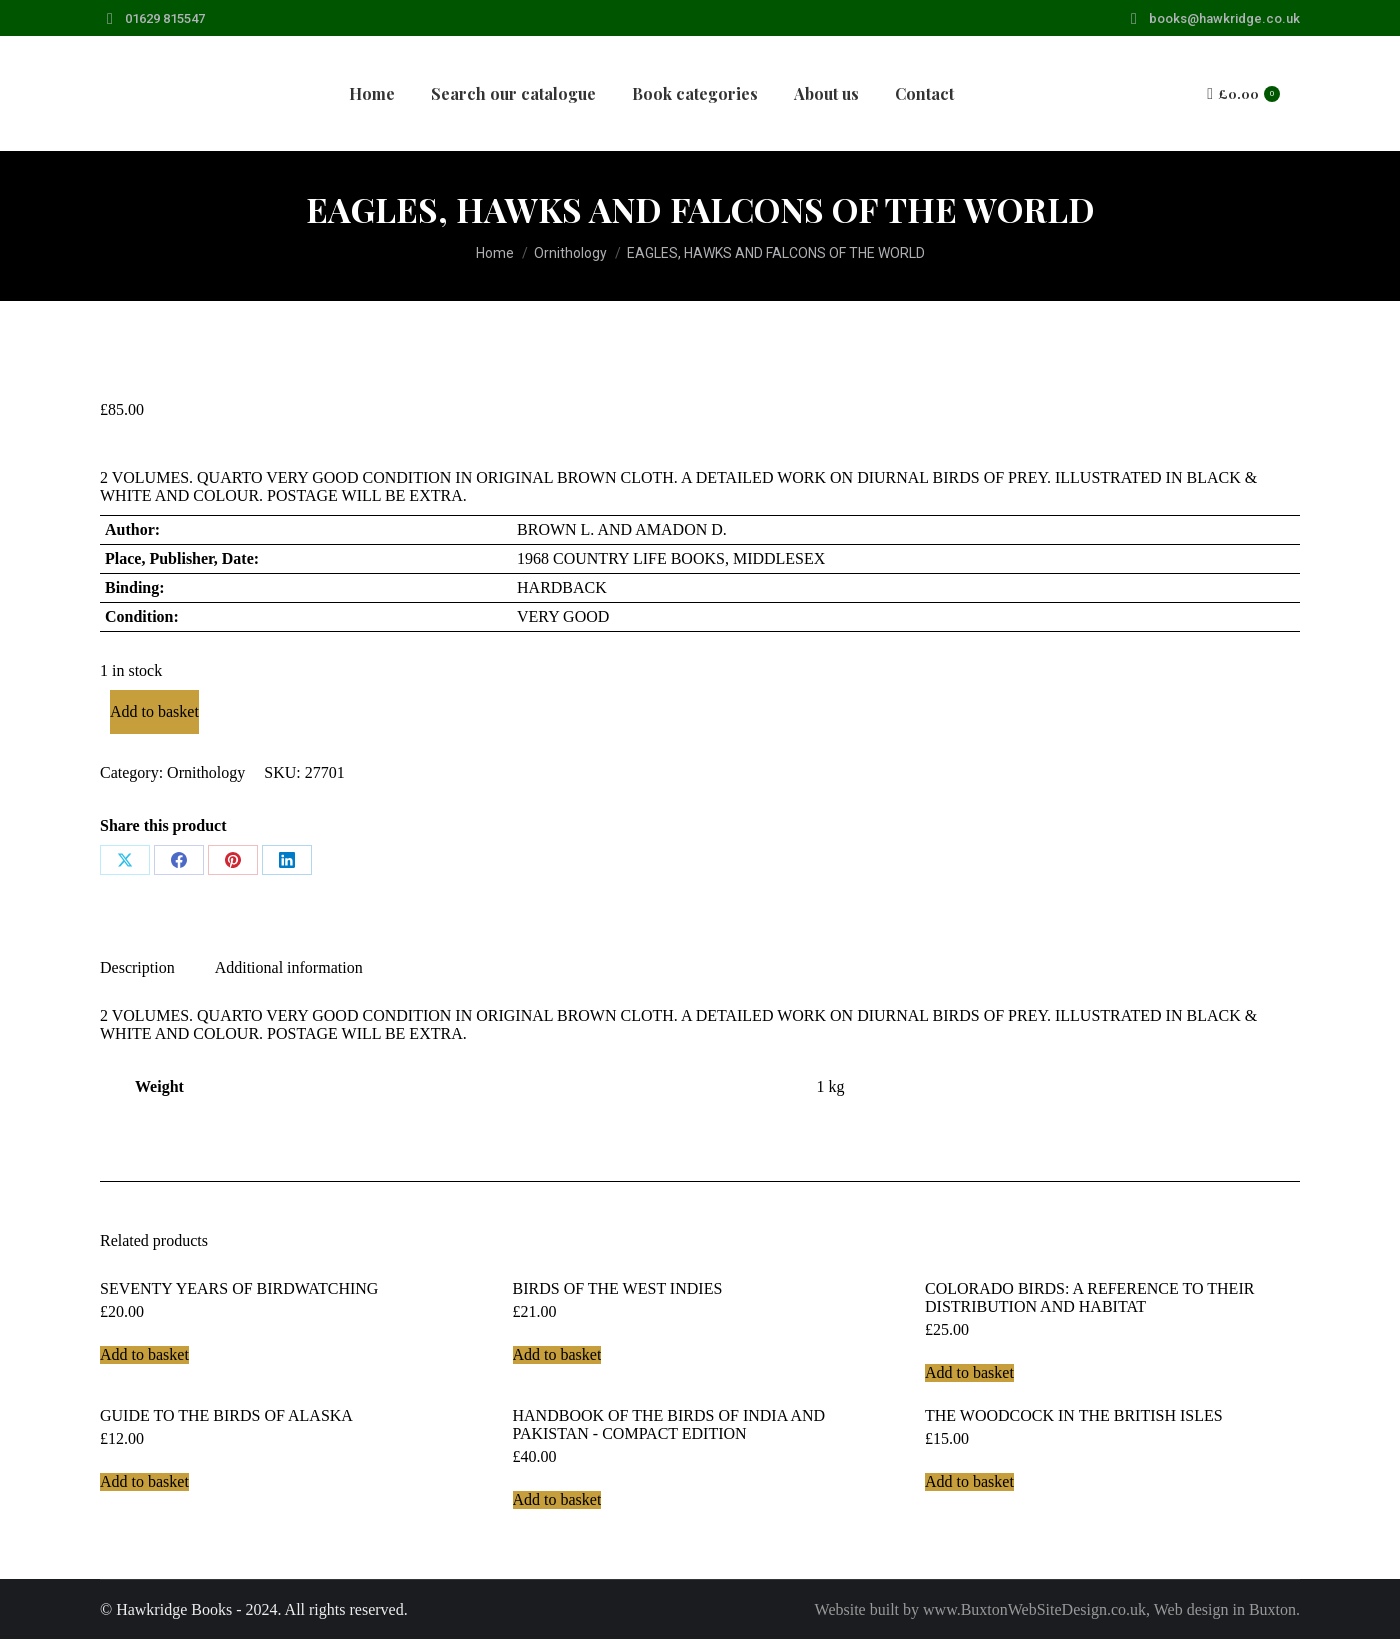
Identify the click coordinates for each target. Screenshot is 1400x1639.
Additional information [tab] (289, 967)
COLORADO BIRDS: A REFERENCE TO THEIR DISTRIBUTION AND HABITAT (1089, 1297)
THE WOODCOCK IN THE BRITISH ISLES (1074, 1415)
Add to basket (154, 711)
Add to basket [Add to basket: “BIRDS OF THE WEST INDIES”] (557, 1354)
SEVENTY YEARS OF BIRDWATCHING (239, 1288)
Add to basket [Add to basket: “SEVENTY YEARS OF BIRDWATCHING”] (144, 1354)
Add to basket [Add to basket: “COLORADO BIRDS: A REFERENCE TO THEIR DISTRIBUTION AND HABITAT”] (969, 1372)
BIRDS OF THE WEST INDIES (618, 1288)
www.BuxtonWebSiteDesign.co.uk (1034, 1609)
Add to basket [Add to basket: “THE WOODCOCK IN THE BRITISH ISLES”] (969, 1481)
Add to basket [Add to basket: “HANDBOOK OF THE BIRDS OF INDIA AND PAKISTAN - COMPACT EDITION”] (557, 1499)
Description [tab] (137, 967)
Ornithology (206, 772)
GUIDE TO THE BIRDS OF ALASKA (226, 1415)
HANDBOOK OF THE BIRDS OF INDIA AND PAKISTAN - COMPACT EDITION (669, 1424)
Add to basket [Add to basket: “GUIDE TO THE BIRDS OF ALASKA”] (144, 1481)
